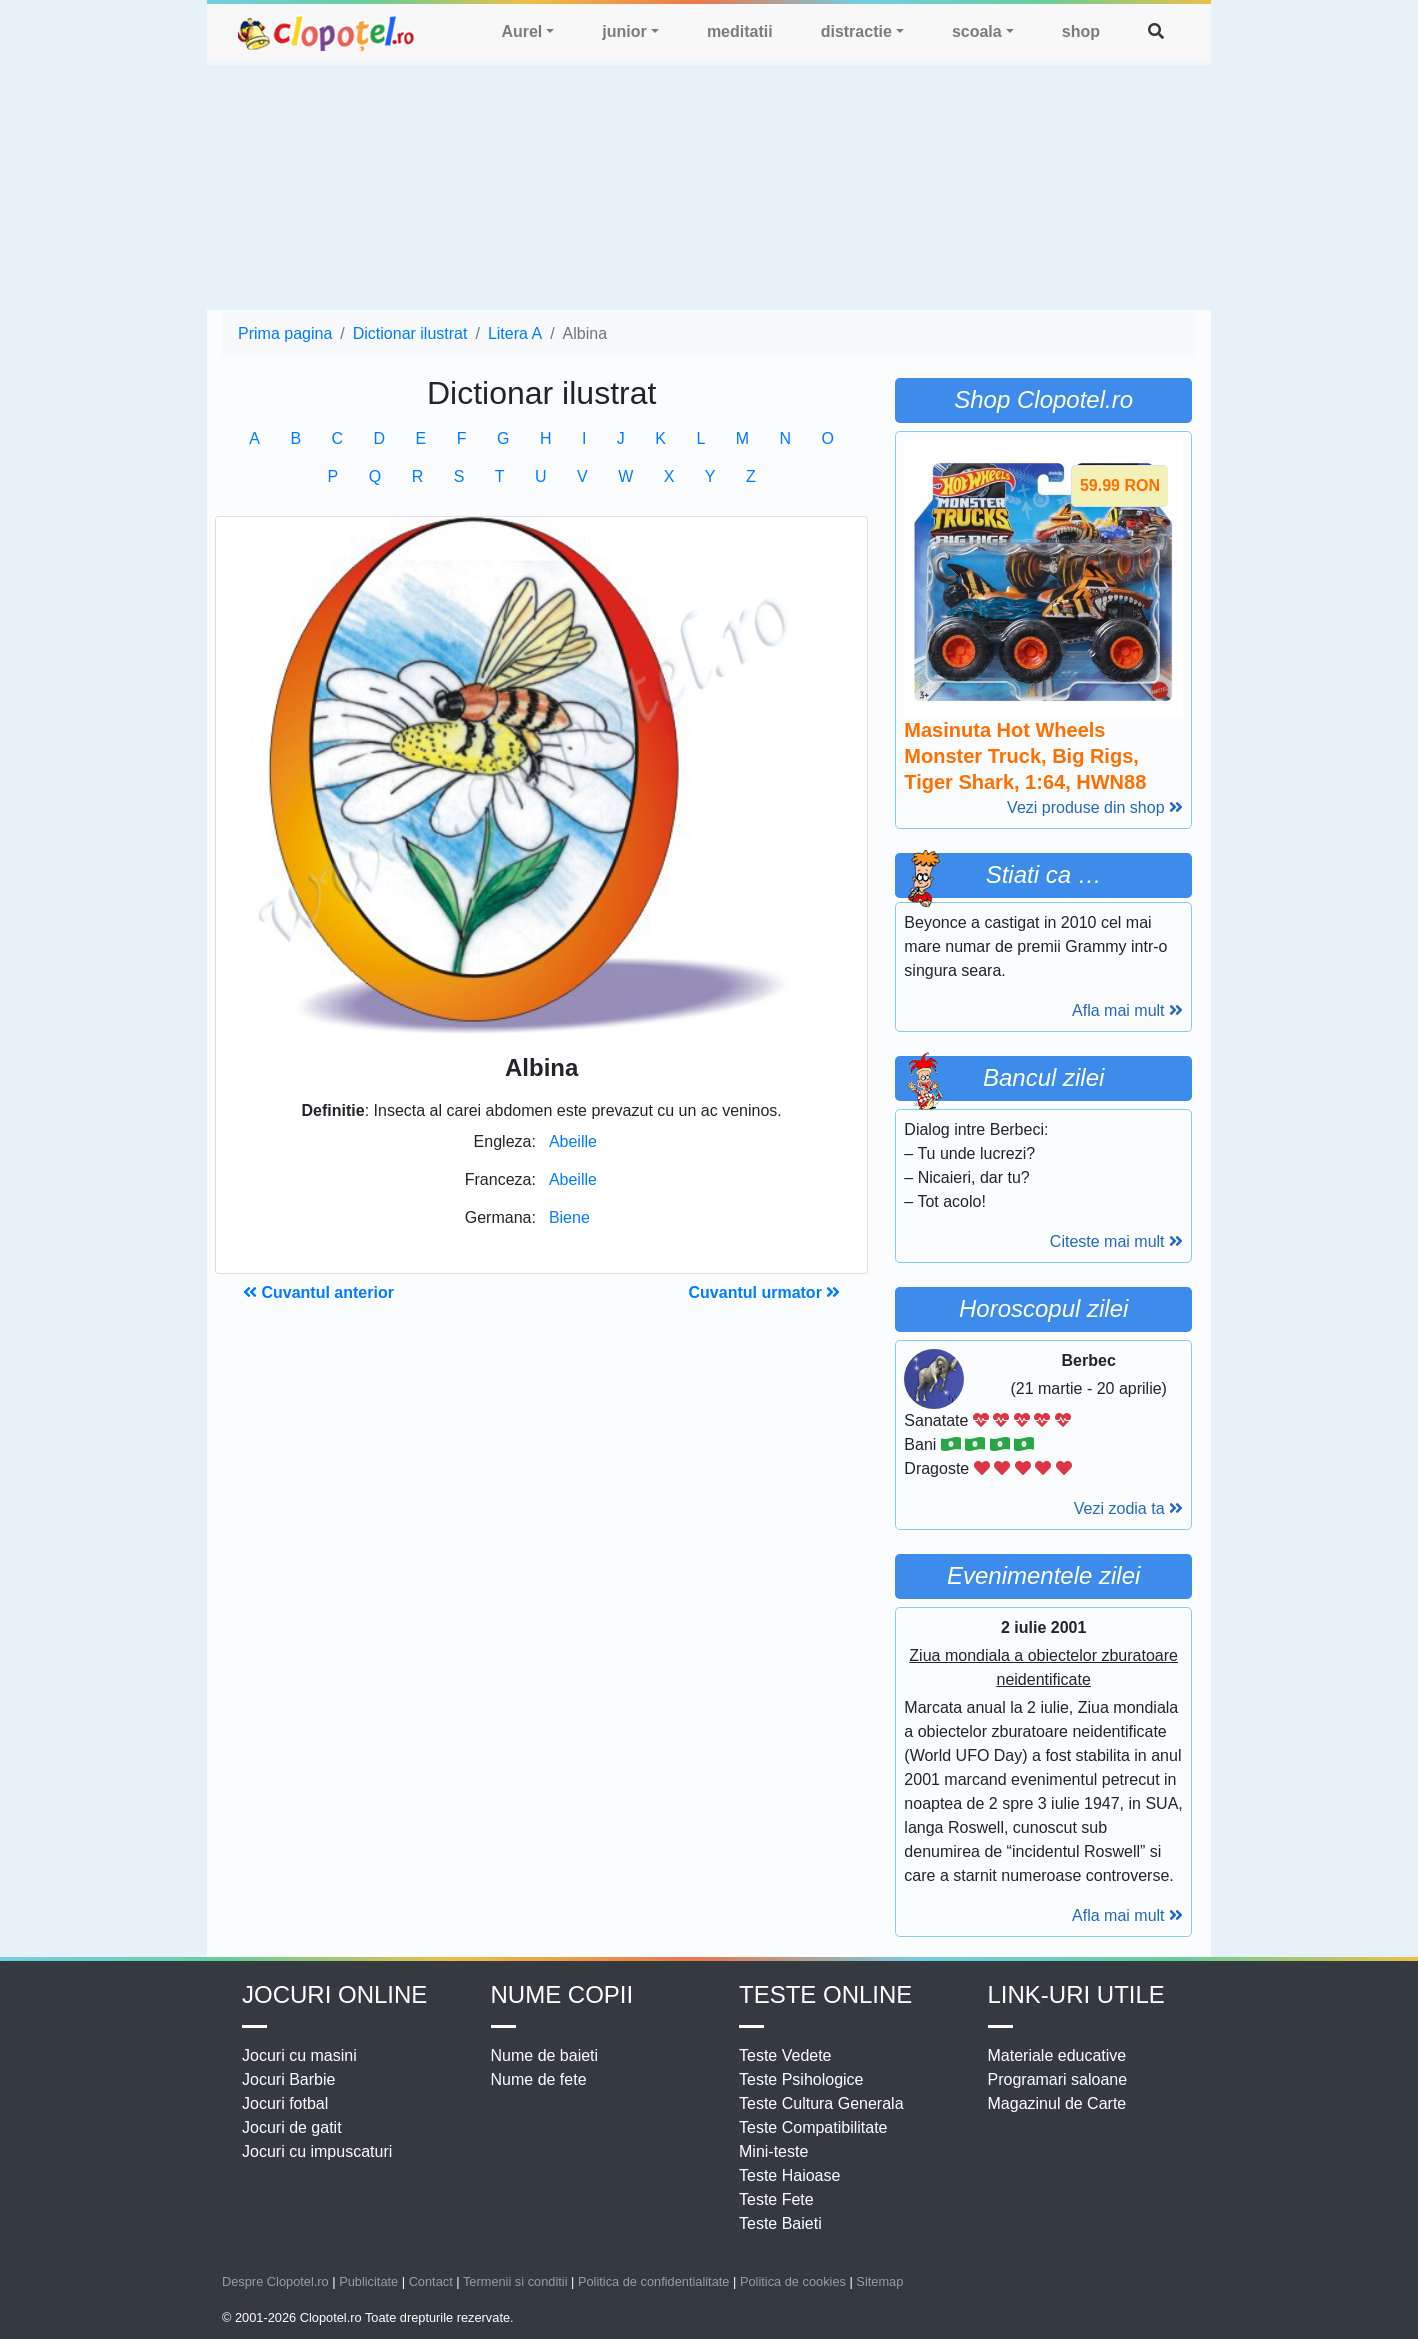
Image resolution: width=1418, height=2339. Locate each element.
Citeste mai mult (1116, 1241)
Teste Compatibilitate (813, 2127)
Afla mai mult (1127, 1010)
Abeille (573, 1141)
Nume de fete (539, 2079)
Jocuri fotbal (285, 2103)
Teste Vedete (785, 2055)
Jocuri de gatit (292, 2127)
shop (1081, 31)
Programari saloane (1058, 2079)
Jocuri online (334, 1994)
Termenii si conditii (515, 2281)
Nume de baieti (545, 2055)
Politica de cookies (793, 2281)
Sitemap (879, 2281)
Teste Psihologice (801, 2079)
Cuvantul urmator (765, 1292)
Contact (431, 2281)
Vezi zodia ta (1128, 1508)
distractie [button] (856, 31)
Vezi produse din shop (1095, 807)
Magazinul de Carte (1057, 2103)
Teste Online (825, 1994)
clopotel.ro (327, 32)
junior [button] (624, 31)
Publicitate (368, 2281)
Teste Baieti (780, 2223)
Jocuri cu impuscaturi (317, 2151)
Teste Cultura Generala (821, 2103)
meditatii (740, 31)
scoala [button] (977, 31)
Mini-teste (773, 2151)
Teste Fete (776, 2199)
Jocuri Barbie (288, 2079)
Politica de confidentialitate (654, 2281)
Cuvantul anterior (318, 1292)
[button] (1156, 32)
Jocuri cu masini (299, 2055)
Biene (569, 1217)
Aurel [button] (521, 31)
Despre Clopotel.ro (275, 2281)
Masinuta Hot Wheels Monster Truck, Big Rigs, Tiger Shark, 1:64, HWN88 (1025, 756)
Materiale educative (1057, 2055)
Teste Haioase (789, 2175)
